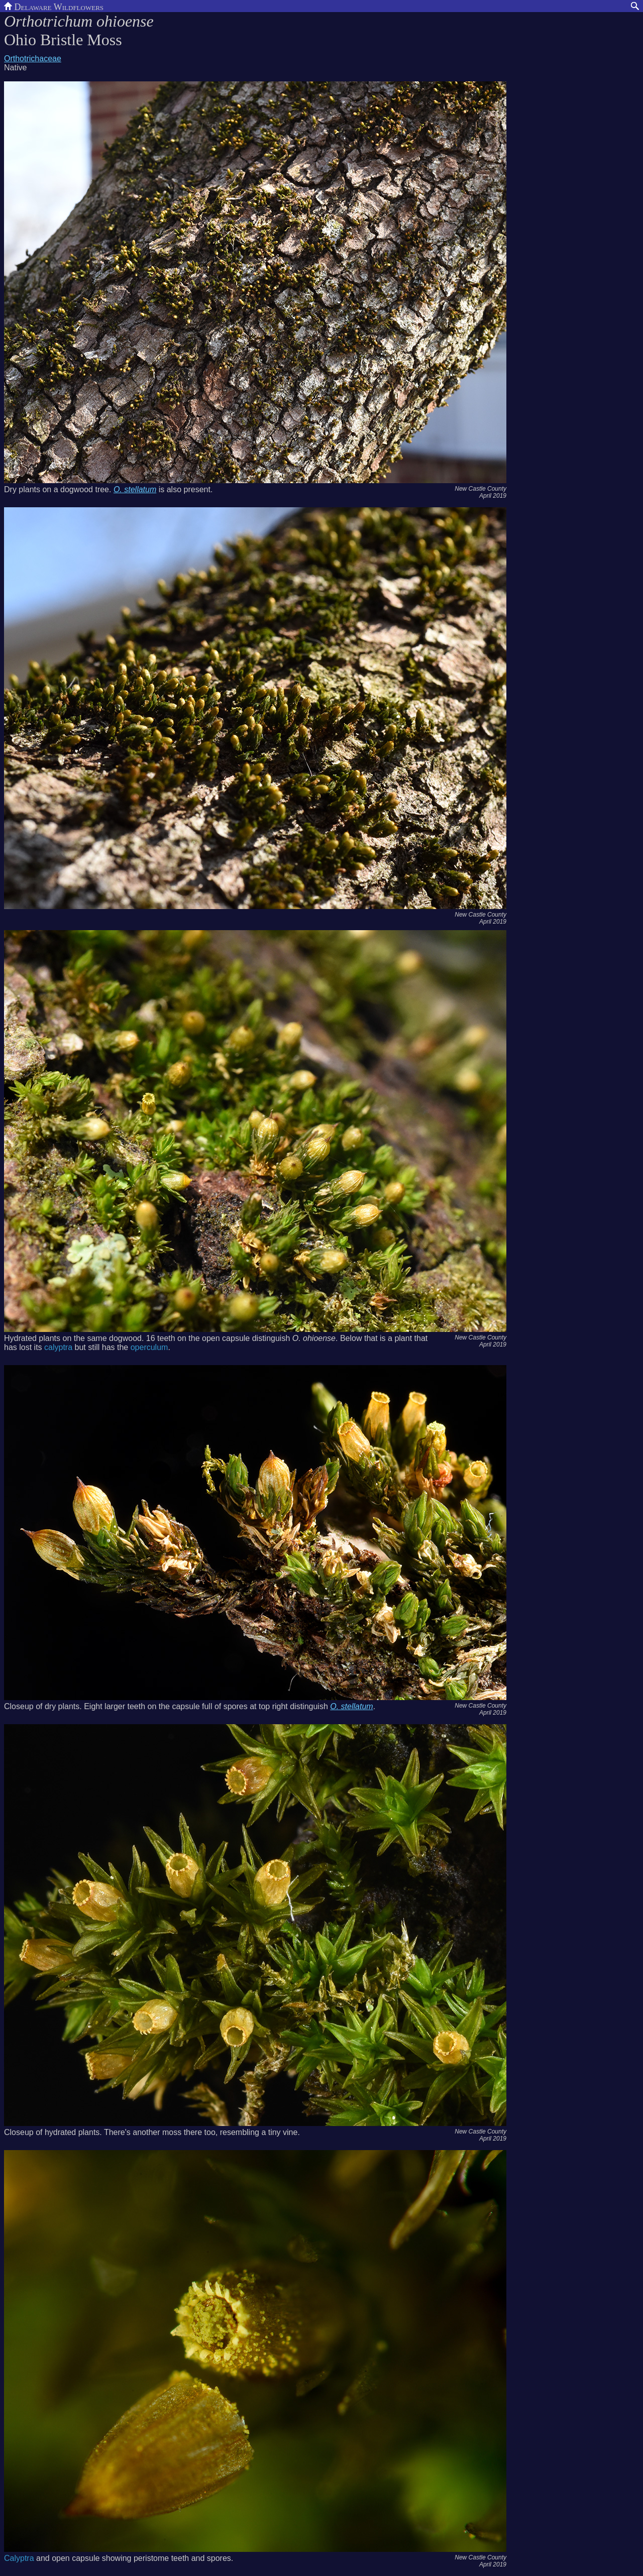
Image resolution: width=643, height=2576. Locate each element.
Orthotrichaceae (32, 58)
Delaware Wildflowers (53, 6)
